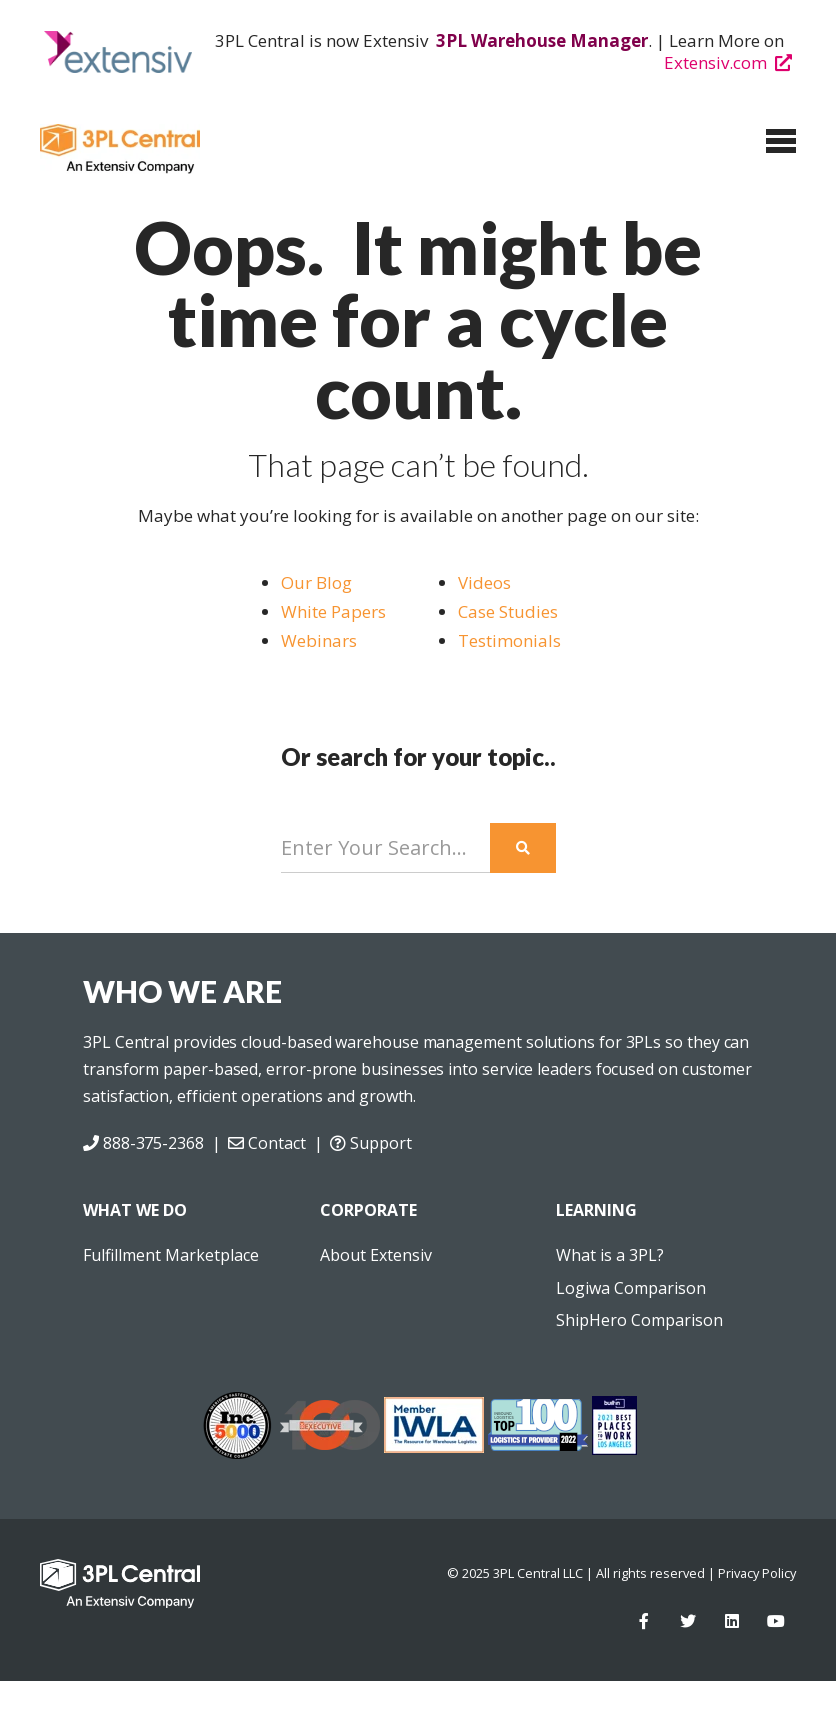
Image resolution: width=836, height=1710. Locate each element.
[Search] (385, 848)
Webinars (319, 640)
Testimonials (509, 640)
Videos (484, 582)
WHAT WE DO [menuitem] (135, 1210)
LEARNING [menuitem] (596, 1210)
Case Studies (510, 611)
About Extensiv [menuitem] (376, 1255)
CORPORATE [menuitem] (368, 1210)
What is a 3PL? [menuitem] (610, 1255)
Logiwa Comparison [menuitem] (631, 1288)
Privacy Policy (757, 1573)
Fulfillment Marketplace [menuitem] (171, 1255)
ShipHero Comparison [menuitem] (639, 1320)
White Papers (333, 611)
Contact (266, 1143)
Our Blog (316, 582)
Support (370, 1143)
